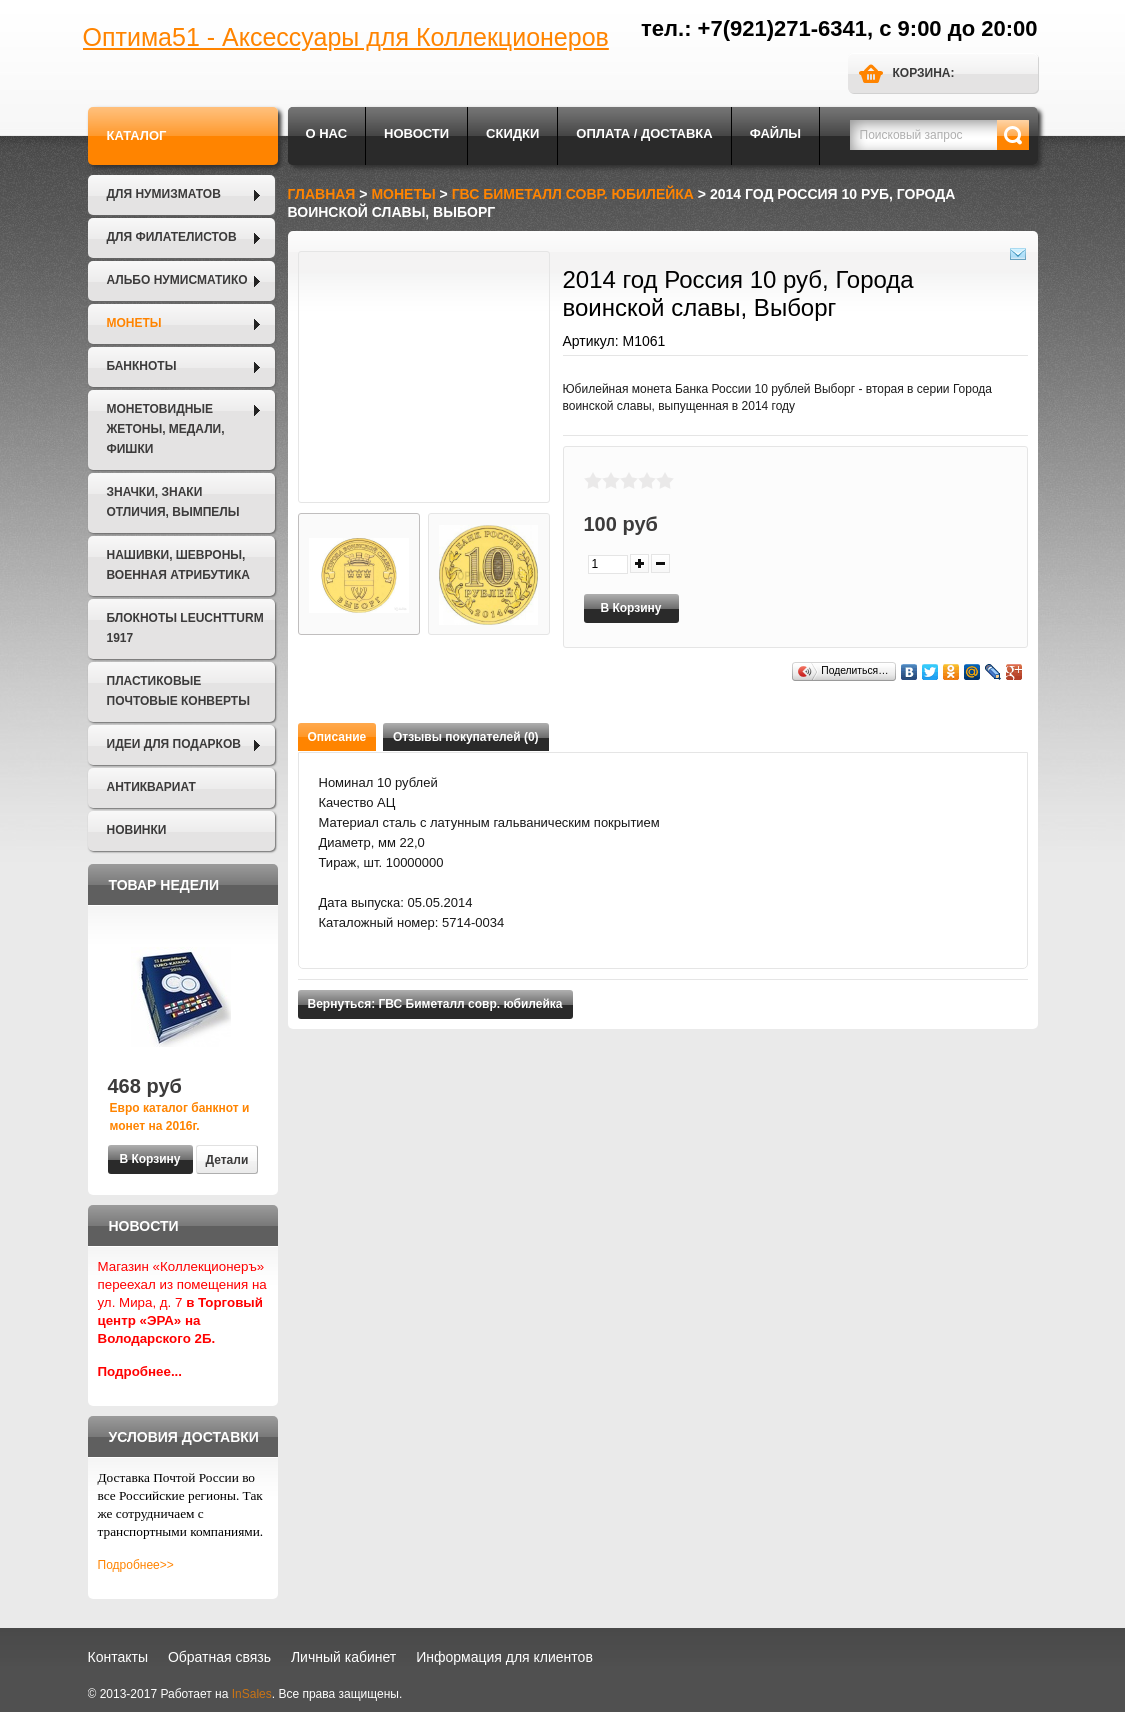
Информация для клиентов (504, 1657)
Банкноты (142, 366)
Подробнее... (140, 1371)
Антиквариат (151, 787)
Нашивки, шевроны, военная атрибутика (178, 565)
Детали (227, 1160)
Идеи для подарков (174, 744)
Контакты (118, 1657)
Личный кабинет (343, 1657)
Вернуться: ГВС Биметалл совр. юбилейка (435, 1004)
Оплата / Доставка (644, 133)
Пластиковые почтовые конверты (178, 691)
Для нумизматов (164, 194)
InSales (252, 1694)
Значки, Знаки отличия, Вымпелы (173, 502)
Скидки (512, 133)
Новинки (137, 830)
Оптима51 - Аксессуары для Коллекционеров (346, 37)
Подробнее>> (136, 1565)
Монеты (134, 323)
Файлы (775, 133)
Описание (337, 737)
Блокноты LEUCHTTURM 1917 (185, 628)
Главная (322, 194)
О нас (327, 133)
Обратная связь (219, 1657)
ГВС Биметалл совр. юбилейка (573, 194)
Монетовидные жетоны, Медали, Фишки (166, 429)
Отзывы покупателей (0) (466, 737)
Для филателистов (172, 237)
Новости (416, 133)
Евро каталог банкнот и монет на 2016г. (180, 1117)
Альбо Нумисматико (177, 280)
